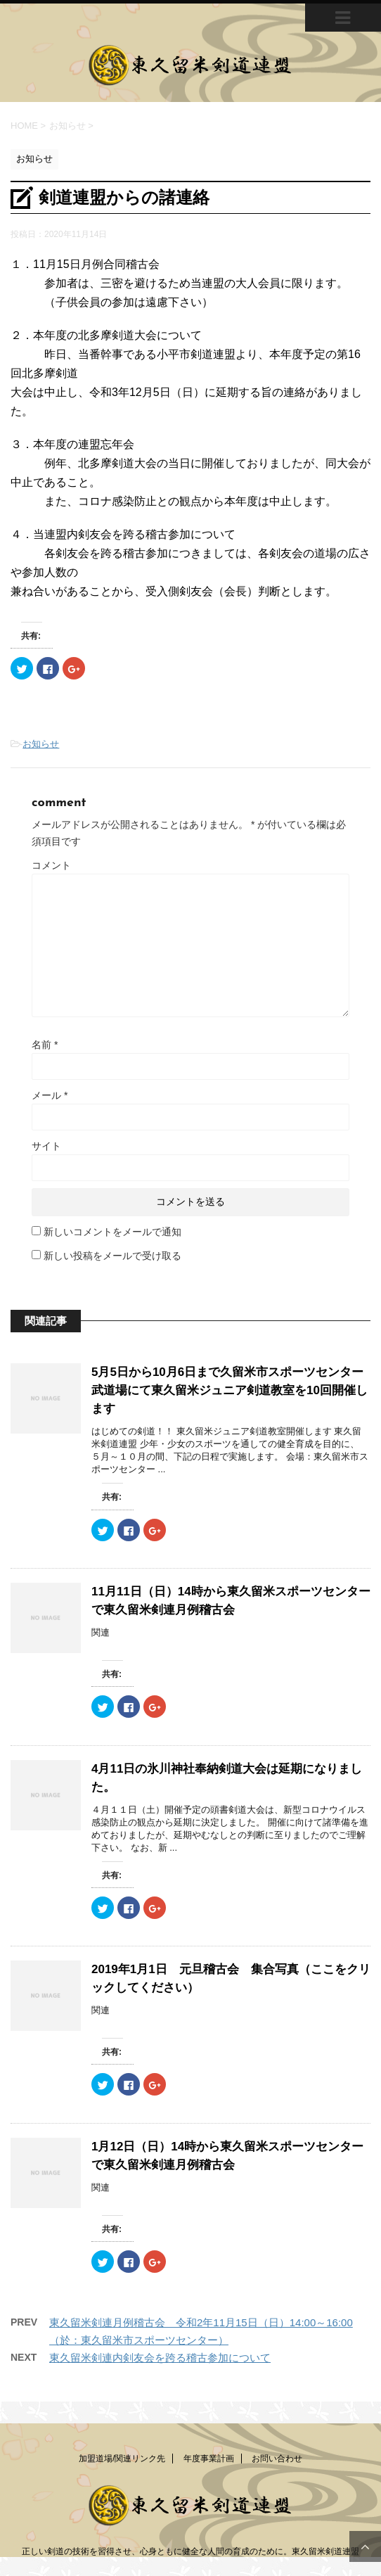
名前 (45, 1044)
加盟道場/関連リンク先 (122, 2458)
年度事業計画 (208, 2458)
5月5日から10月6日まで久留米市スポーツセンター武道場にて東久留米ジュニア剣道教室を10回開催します (229, 1390)
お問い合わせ (277, 2458)
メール (49, 1095)
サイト (46, 1146)
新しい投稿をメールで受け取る (112, 1255)
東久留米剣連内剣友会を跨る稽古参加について (160, 2358)
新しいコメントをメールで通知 (112, 1231)
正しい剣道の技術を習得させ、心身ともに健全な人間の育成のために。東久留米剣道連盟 (190, 2551)
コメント (51, 865)
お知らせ (40, 744)
